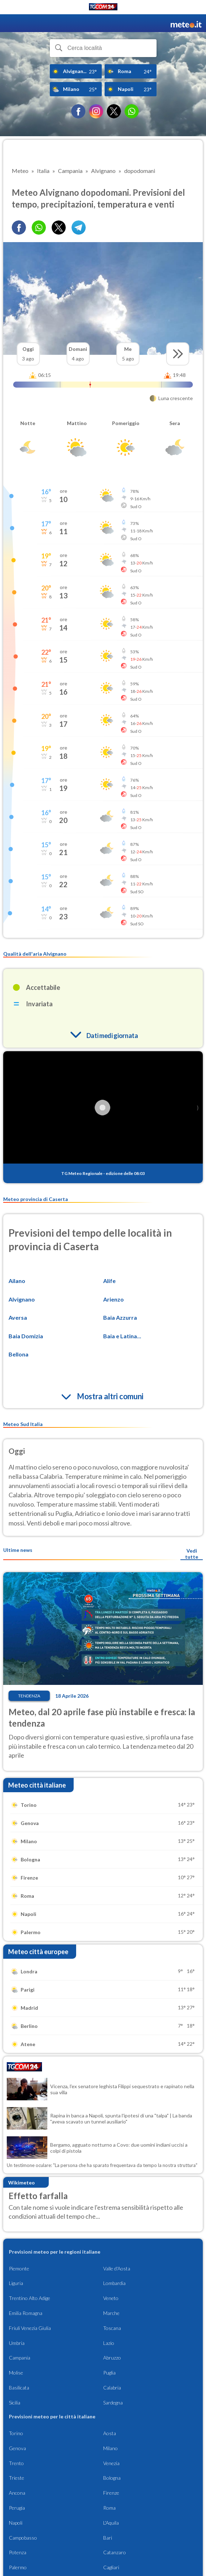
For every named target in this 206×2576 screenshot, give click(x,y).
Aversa (18, 1317)
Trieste (16, 2478)
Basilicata (19, 2388)
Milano (110, 2448)
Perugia (17, 2508)
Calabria (112, 2388)
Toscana (112, 2328)
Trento (16, 2463)
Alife (109, 1280)
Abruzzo (112, 2358)
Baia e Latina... (122, 1336)
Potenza (17, 2552)
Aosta (109, 2433)
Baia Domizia (26, 1336)
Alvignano (22, 1299)
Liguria (16, 2283)
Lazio (108, 2343)
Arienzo (113, 1299)
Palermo (18, 2567)
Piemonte (19, 2268)
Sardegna (113, 2402)
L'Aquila (111, 2523)
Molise (16, 2373)
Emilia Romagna (25, 2313)
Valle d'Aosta (116, 2268)
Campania (19, 2358)
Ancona (17, 2493)
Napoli (15, 2523)
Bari (107, 2538)
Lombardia (114, 2283)
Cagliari (111, 2567)
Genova (17, 2448)
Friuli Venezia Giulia (30, 2328)
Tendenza (29, 1695)
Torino (16, 2433)
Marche (111, 2313)
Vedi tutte (191, 1554)
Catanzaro (114, 2552)
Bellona (18, 1354)
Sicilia (14, 2402)
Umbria (17, 2343)
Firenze (111, 2493)
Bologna (112, 2478)
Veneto (110, 2298)
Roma (109, 2508)
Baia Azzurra (120, 1317)
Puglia (109, 2373)
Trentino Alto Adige (29, 2298)
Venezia (111, 2463)
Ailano (17, 1280)
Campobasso (23, 2538)
